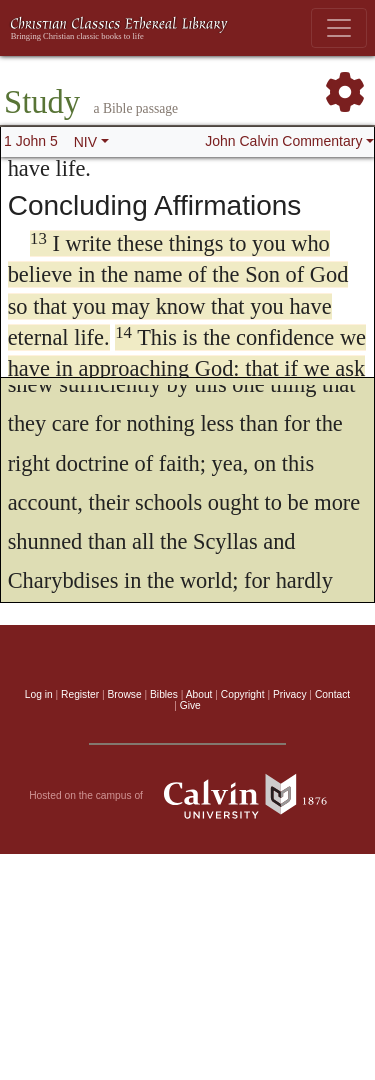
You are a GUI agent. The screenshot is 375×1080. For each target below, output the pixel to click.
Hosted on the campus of (187, 796)
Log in (39, 694)
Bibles (164, 694)
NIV (85, 142)
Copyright (243, 694)
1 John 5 (31, 141)
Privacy (290, 694)
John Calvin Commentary (283, 141)
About (199, 694)
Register (80, 694)
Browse (125, 694)
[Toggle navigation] (339, 28)
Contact (332, 694)
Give (190, 705)
